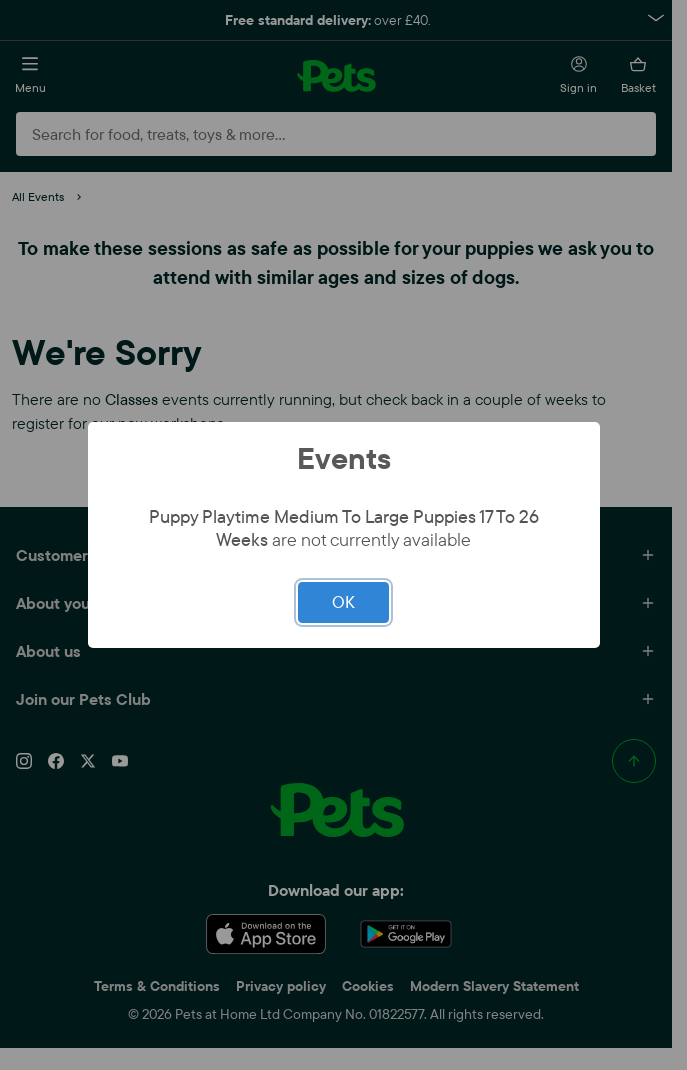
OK (343, 601)
